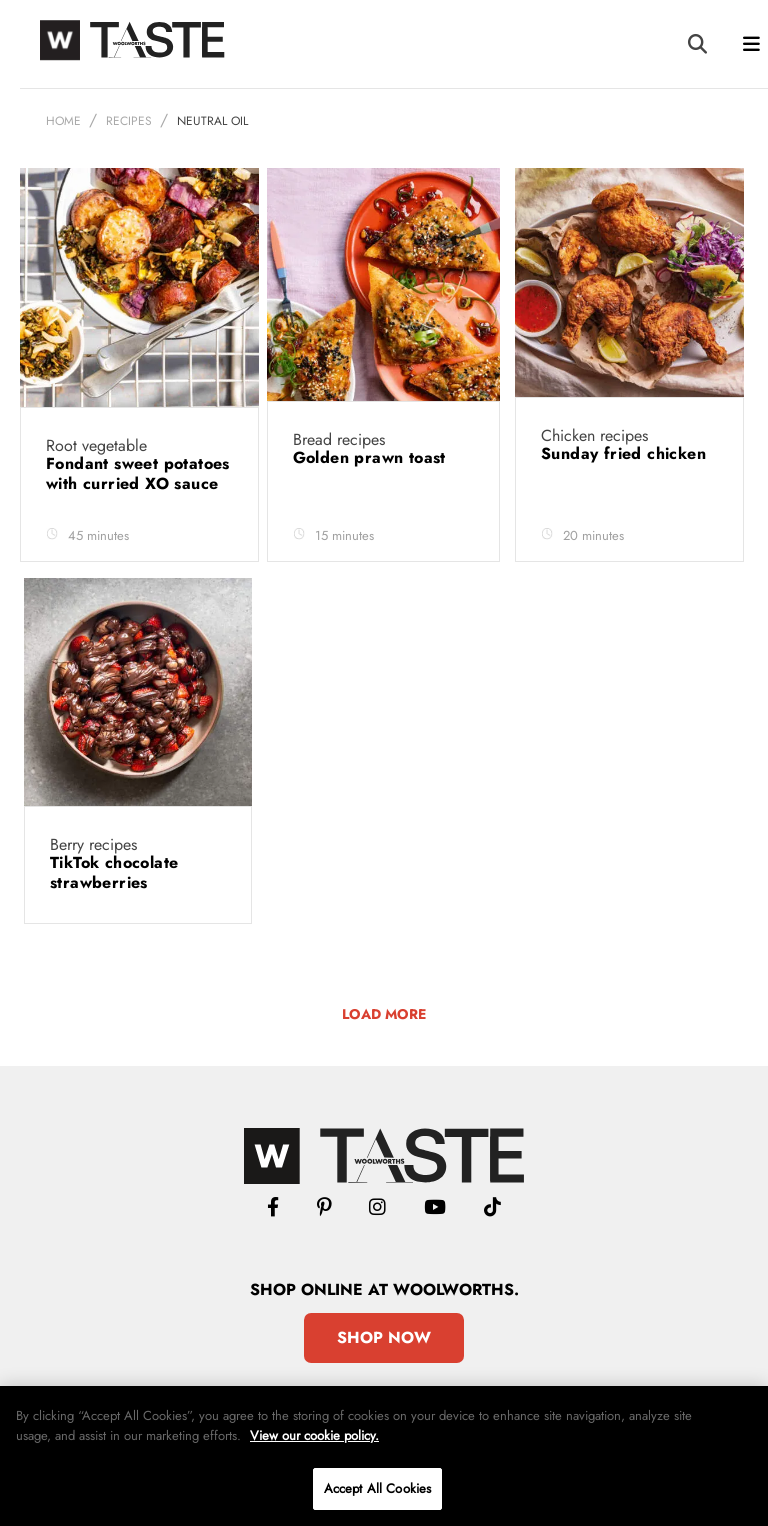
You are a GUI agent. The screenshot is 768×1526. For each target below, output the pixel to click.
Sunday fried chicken (626, 453)
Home (63, 121)
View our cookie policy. (314, 1435)
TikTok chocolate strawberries (114, 872)
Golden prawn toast (372, 457)
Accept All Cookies (377, 1488)
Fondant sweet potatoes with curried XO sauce (138, 473)
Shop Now (384, 1337)
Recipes (129, 121)
